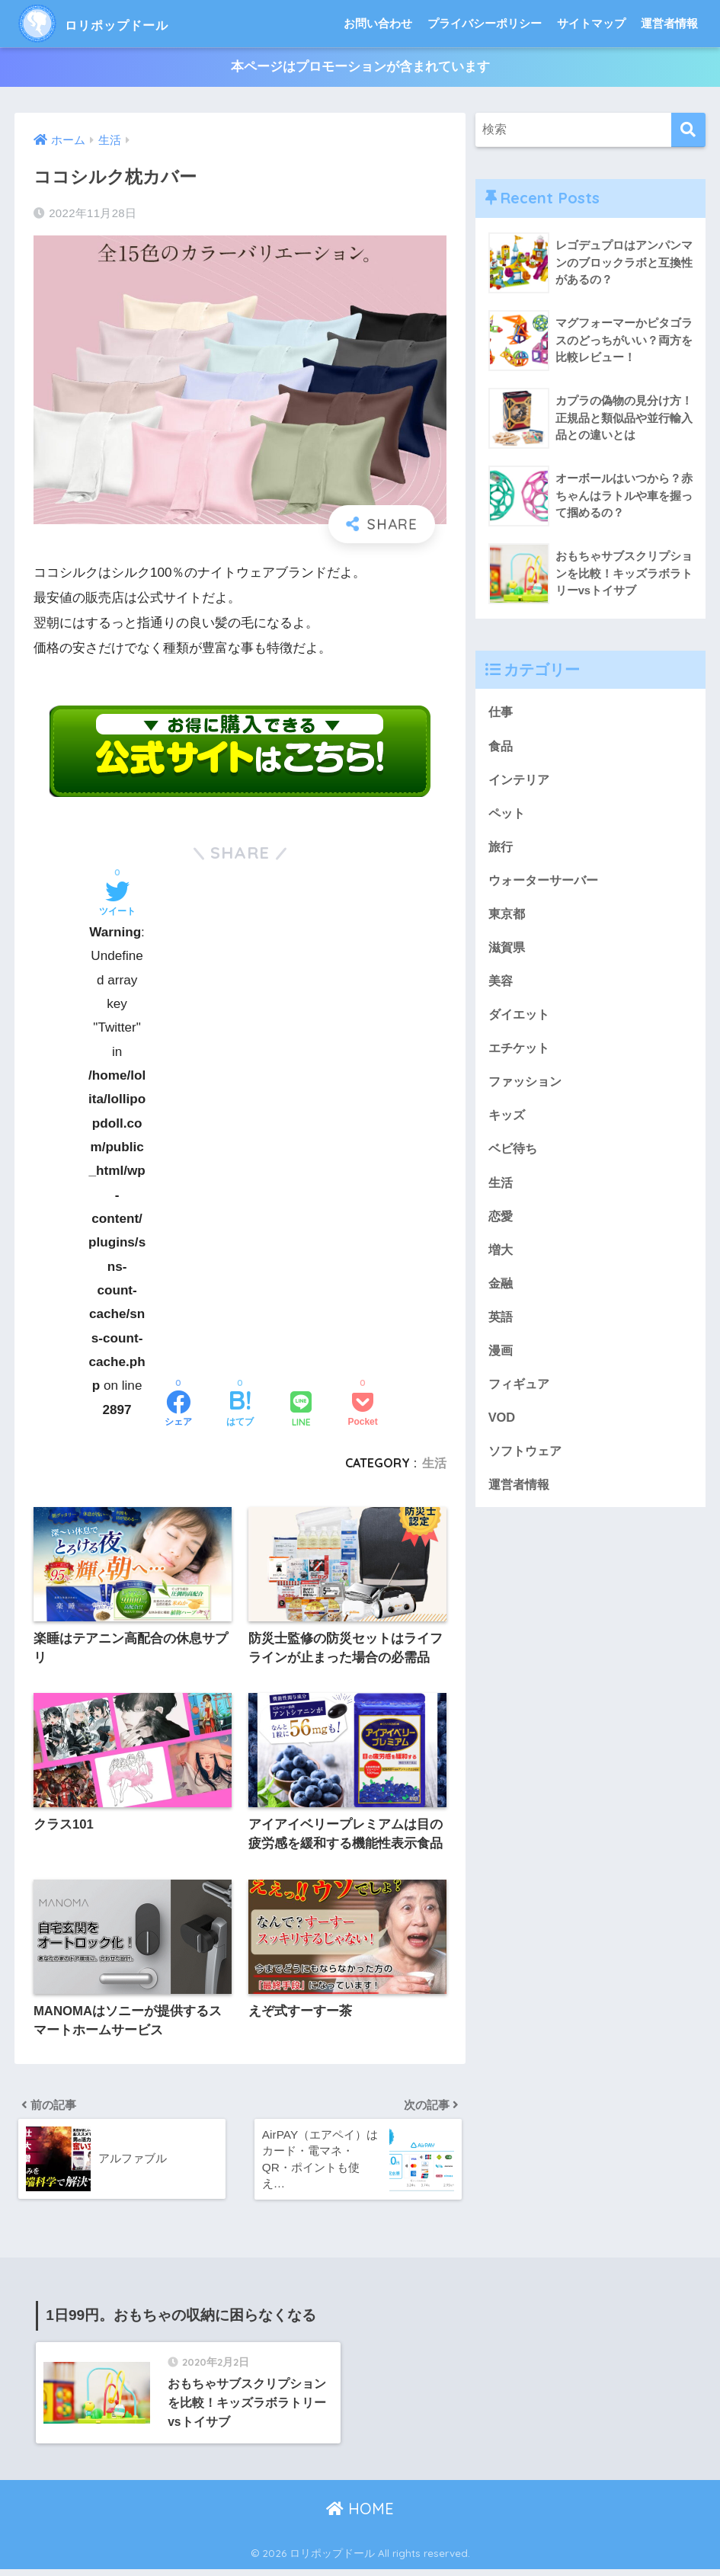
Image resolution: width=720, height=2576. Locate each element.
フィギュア (520, 1393)
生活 (434, 1462)
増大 (501, 1257)
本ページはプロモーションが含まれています (360, 67)
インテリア (520, 780)
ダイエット (520, 1018)
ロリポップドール (118, 23)
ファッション (527, 1087)
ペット (507, 814)
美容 (501, 985)
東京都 (507, 916)
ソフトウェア (527, 1461)
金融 (501, 1291)
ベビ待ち (514, 1154)
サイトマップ (591, 23)
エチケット (520, 1052)
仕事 (501, 712)
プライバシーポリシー (484, 23)
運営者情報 (669, 23)
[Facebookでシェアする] (178, 1411)
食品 (501, 746)
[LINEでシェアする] (301, 1411)
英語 (501, 1325)
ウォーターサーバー (546, 882)
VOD (502, 1427)
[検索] (688, 131)
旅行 (501, 848)
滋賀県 (507, 950)
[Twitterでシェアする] (117, 900)
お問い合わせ (378, 23)
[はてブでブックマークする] (240, 1411)
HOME (360, 2515)
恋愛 (501, 1223)
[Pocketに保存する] (362, 1411)
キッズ (507, 1121)
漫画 (501, 1359)
